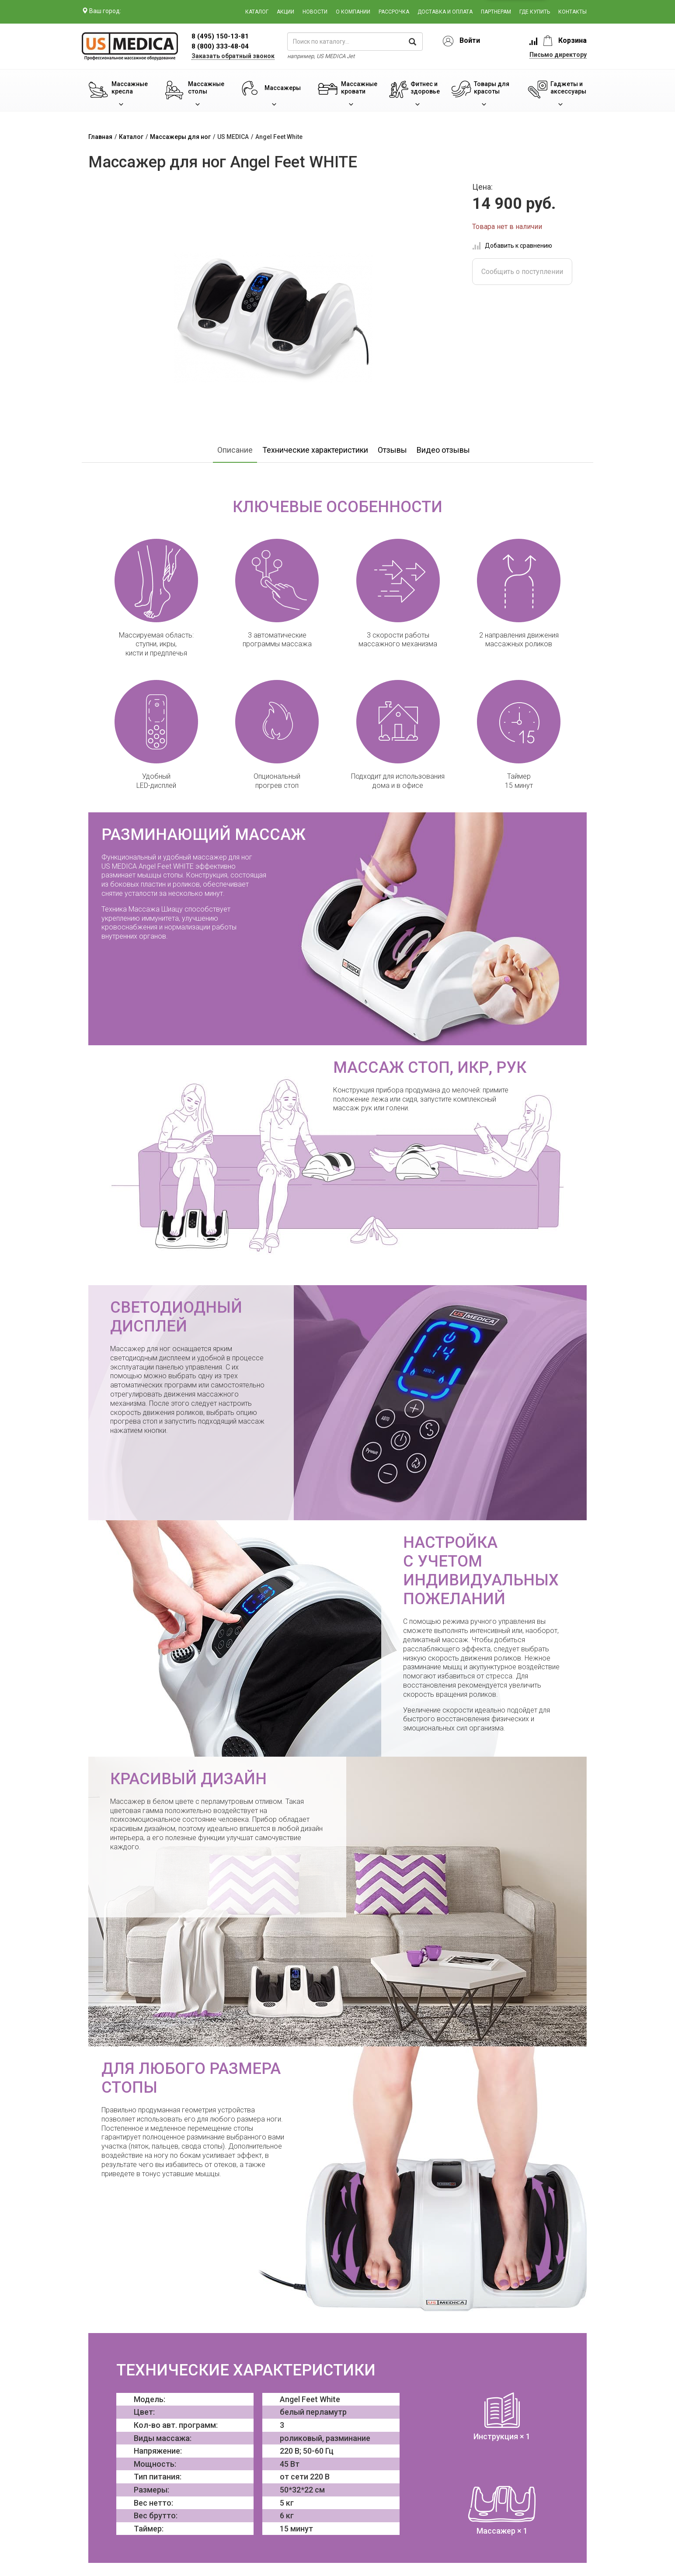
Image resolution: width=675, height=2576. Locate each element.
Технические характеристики (315, 449)
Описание (235, 449)
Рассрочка (394, 12)
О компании (353, 12)
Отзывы (392, 449)
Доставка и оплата (445, 12)
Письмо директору (558, 54)
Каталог (256, 12)
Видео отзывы (443, 449)
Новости (315, 12)
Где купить (534, 12)
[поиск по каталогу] (355, 41)
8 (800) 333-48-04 (220, 46)
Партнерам (496, 12)
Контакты (572, 12)
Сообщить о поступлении (522, 271)
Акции (285, 12)
